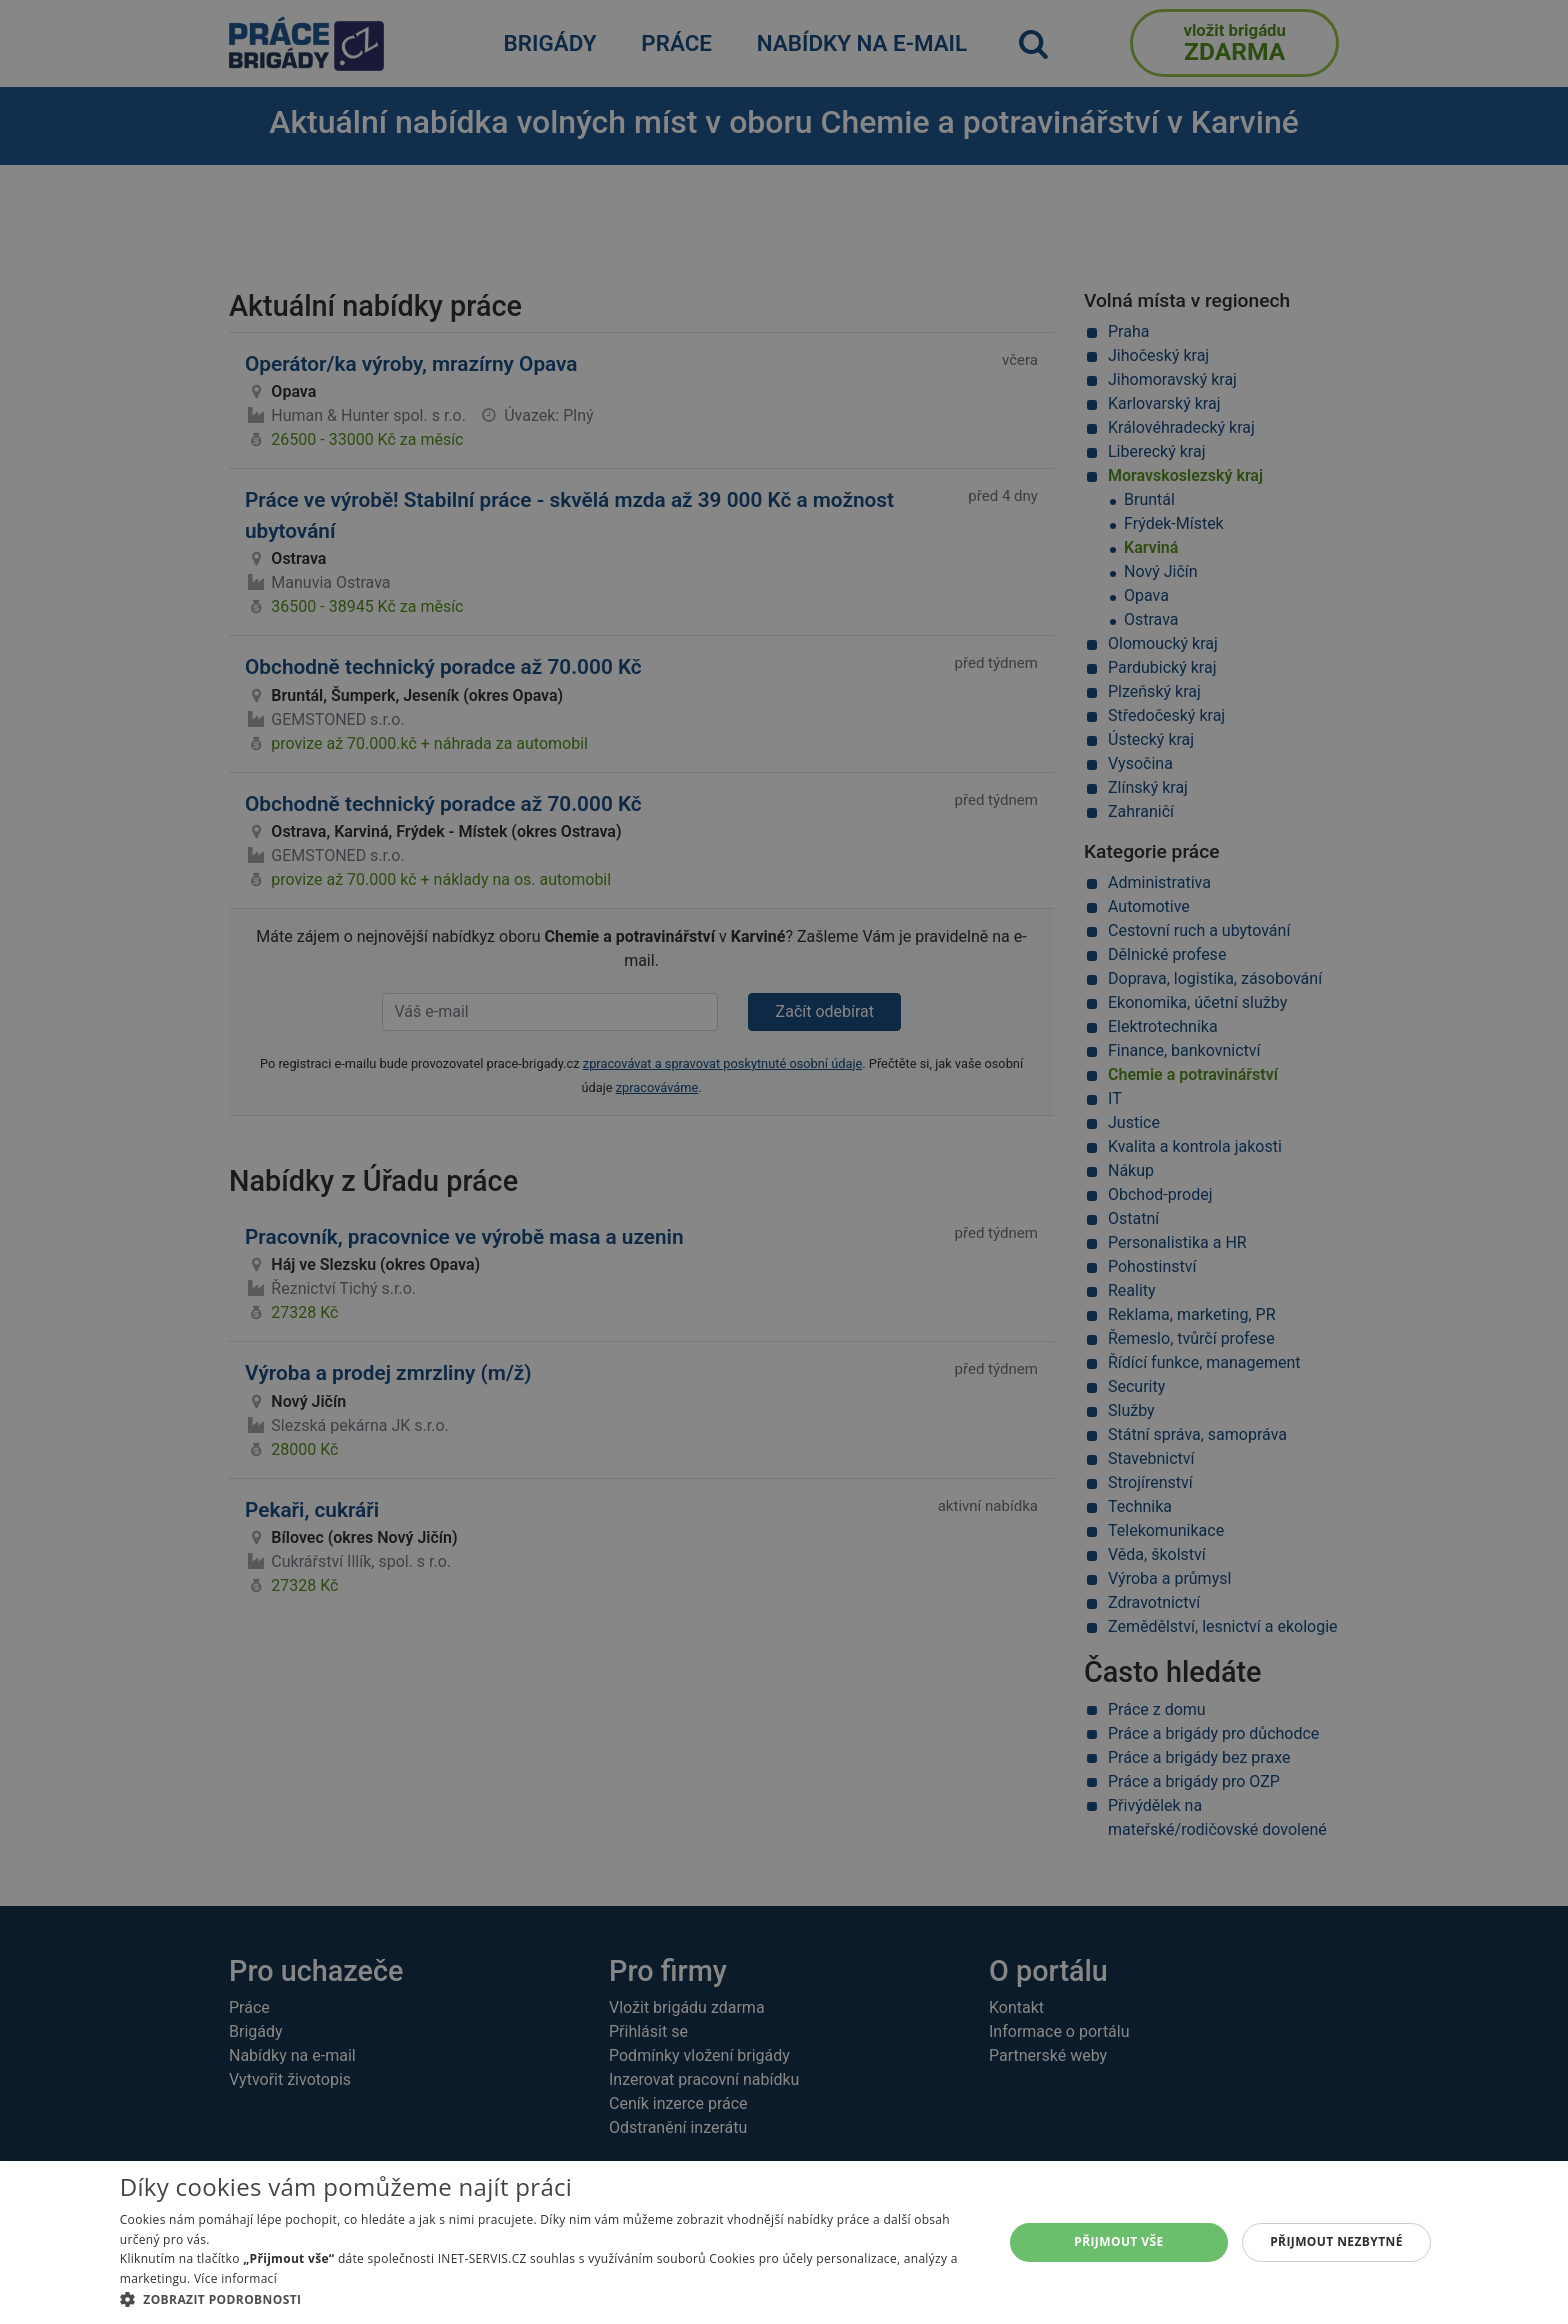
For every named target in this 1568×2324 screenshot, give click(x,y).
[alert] (784, 1162)
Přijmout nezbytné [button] (1336, 2241)
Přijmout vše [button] (1118, 2241)
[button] (548, 2299)
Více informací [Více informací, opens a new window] (235, 2278)
